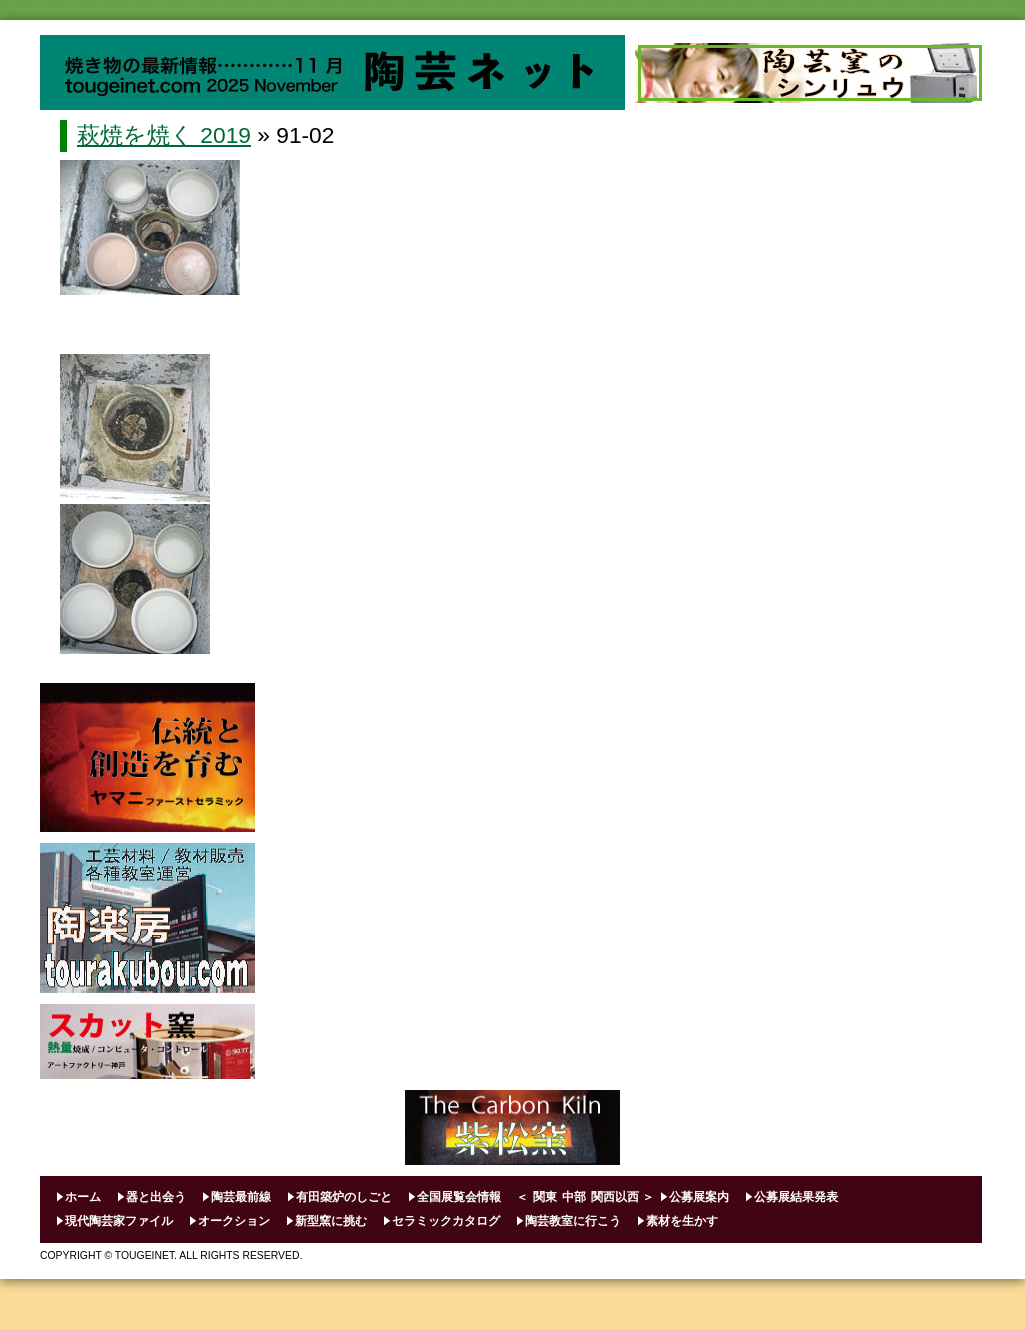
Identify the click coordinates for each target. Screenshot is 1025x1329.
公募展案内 (699, 1197)
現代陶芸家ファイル (119, 1221)
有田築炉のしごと (344, 1197)
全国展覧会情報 (459, 1197)
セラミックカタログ (446, 1221)
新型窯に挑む (331, 1221)
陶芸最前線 (241, 1197)
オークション (234, 1221)
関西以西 (615, 1197)
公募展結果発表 (796, 1197)
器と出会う (156, 1197)
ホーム (83, 1197)
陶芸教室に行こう (573, 1221)
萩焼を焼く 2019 (164, 135)
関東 (545, 1197)
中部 (574, 1197)
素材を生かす (682, 1221)
